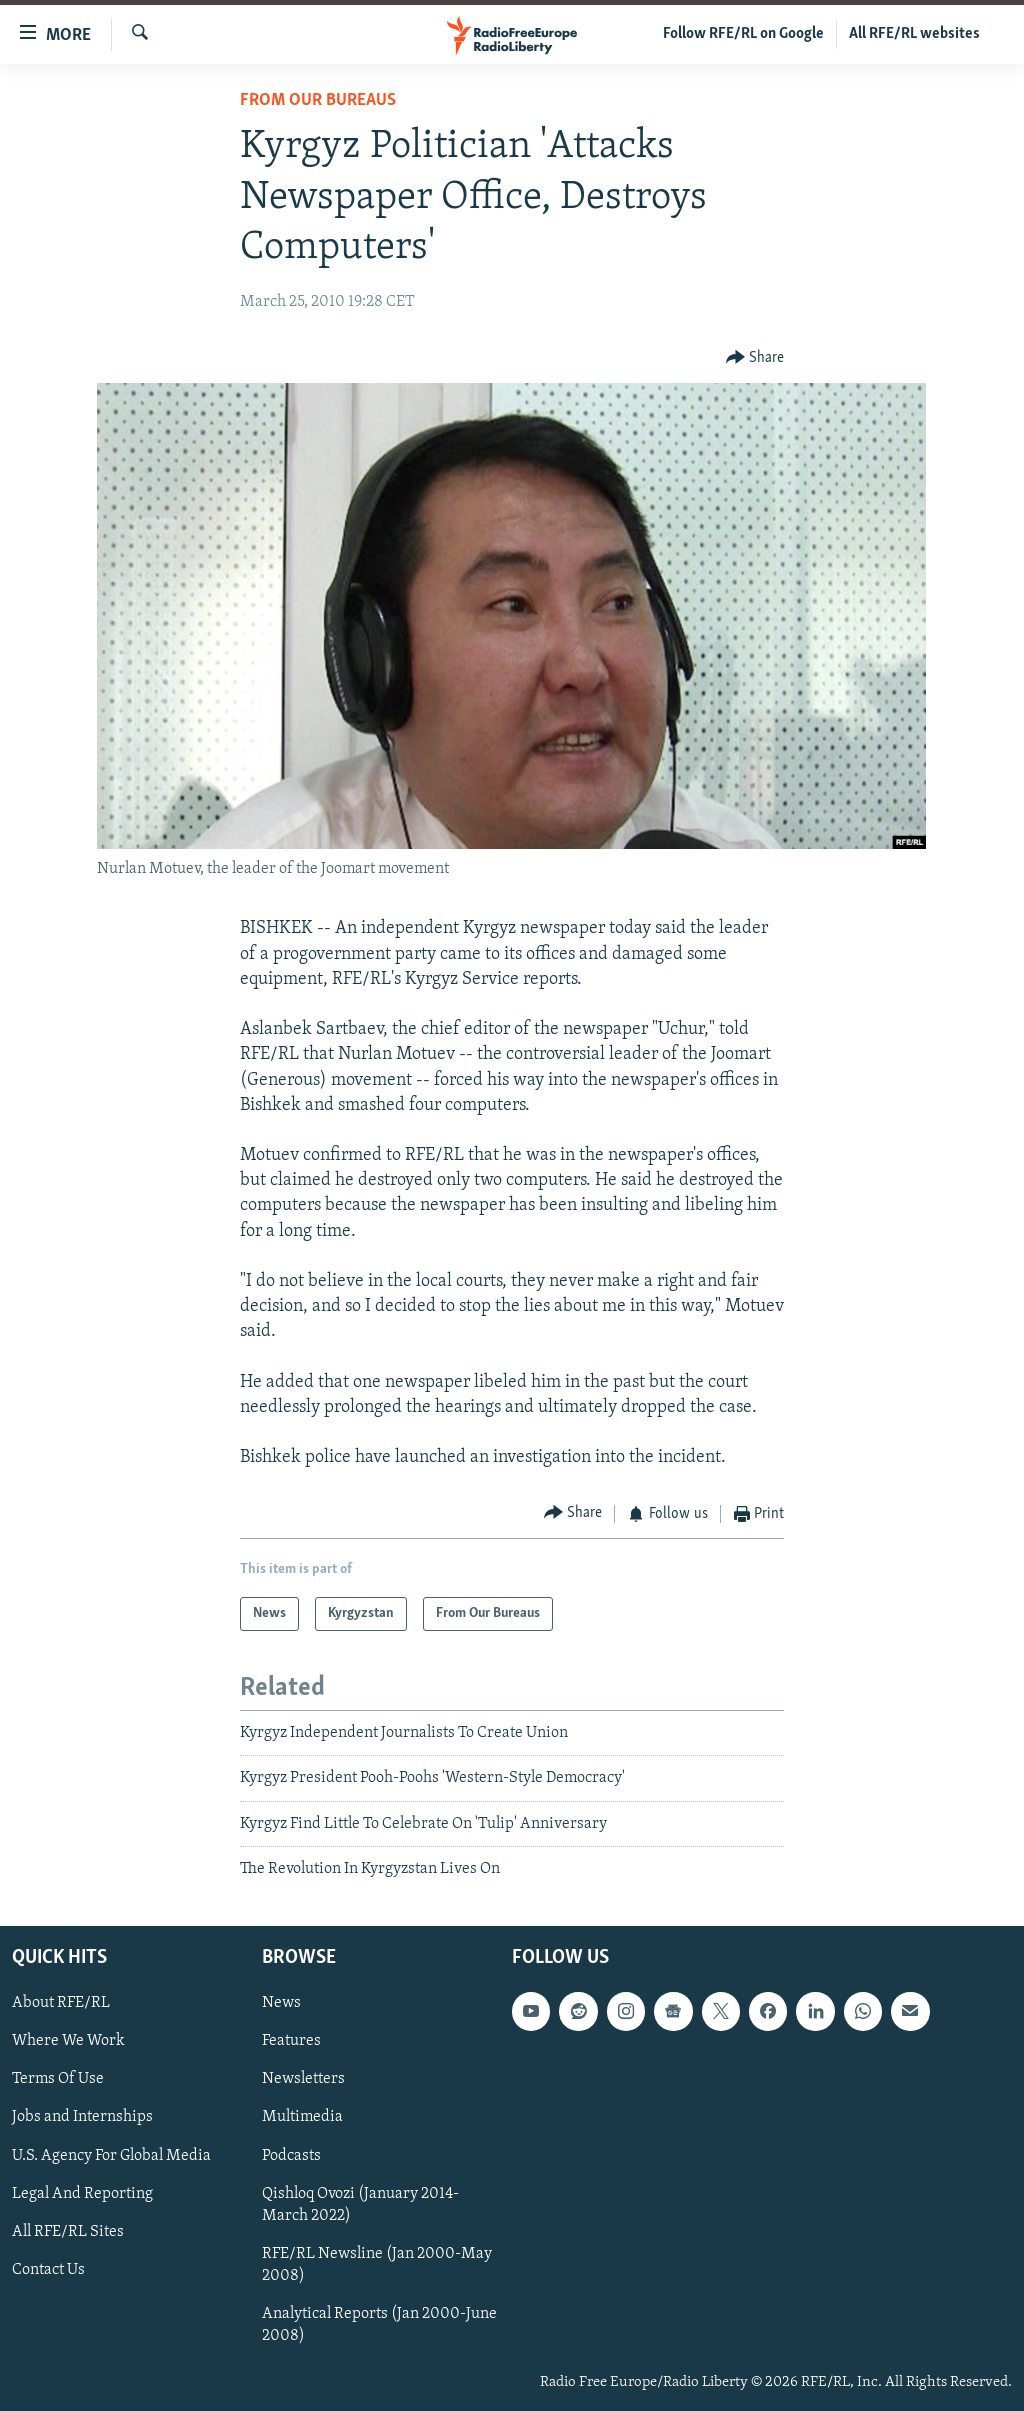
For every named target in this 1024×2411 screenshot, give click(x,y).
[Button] (755, 358)
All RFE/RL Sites (68, 2231)
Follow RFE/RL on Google (743, 34)
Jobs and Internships (82, 2117)
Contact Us (48, 2269)
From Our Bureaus (318, 100)
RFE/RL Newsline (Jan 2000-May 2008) (377, 2264)
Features (291, 2041)
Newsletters (303, 2079)
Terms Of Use (58, 2079)
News (281, 2003)
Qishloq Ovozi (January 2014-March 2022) (360, 2204)
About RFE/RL (61, 2003)
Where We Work (68, 2041)
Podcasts (291, 2155)
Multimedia (302, 2117)
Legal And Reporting (82, 2193)
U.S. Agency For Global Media (111, 2155)
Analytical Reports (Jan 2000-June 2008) (379, 2324)
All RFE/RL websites (914, 34)
